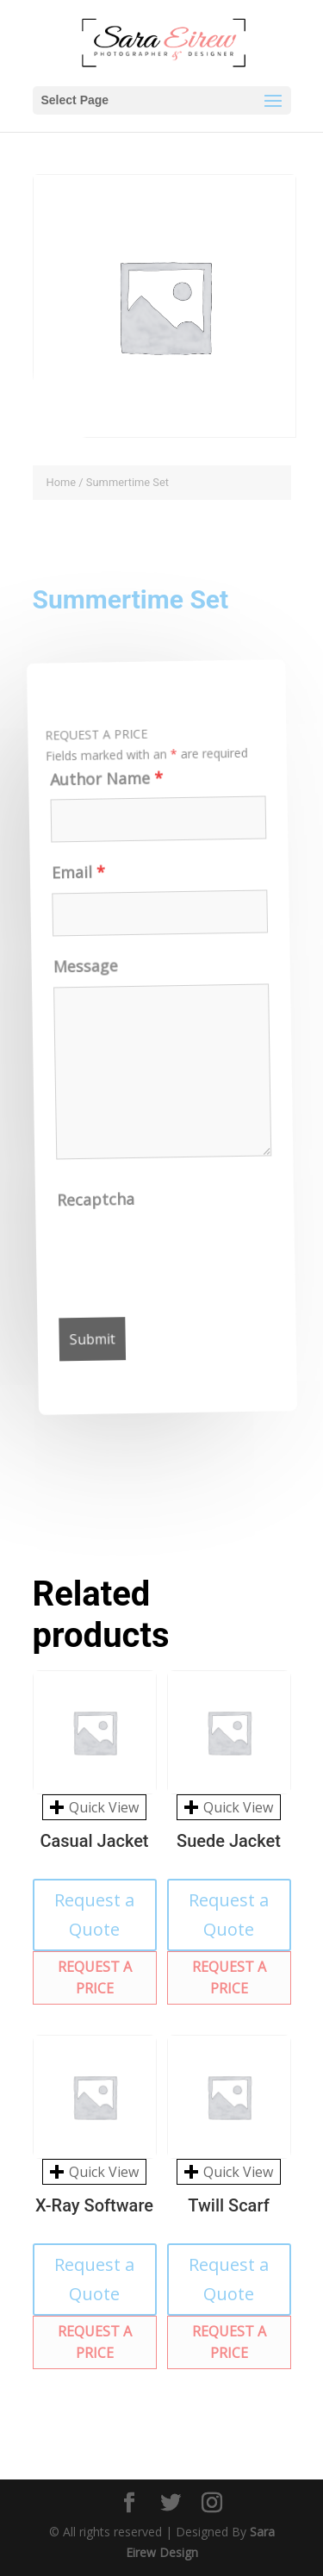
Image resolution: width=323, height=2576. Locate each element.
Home (62, 482)
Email (72, 880)
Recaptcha (102, 1206)
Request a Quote (94, 1914)
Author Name (96, 785)
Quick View (94, 1807)
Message (82, 974)
